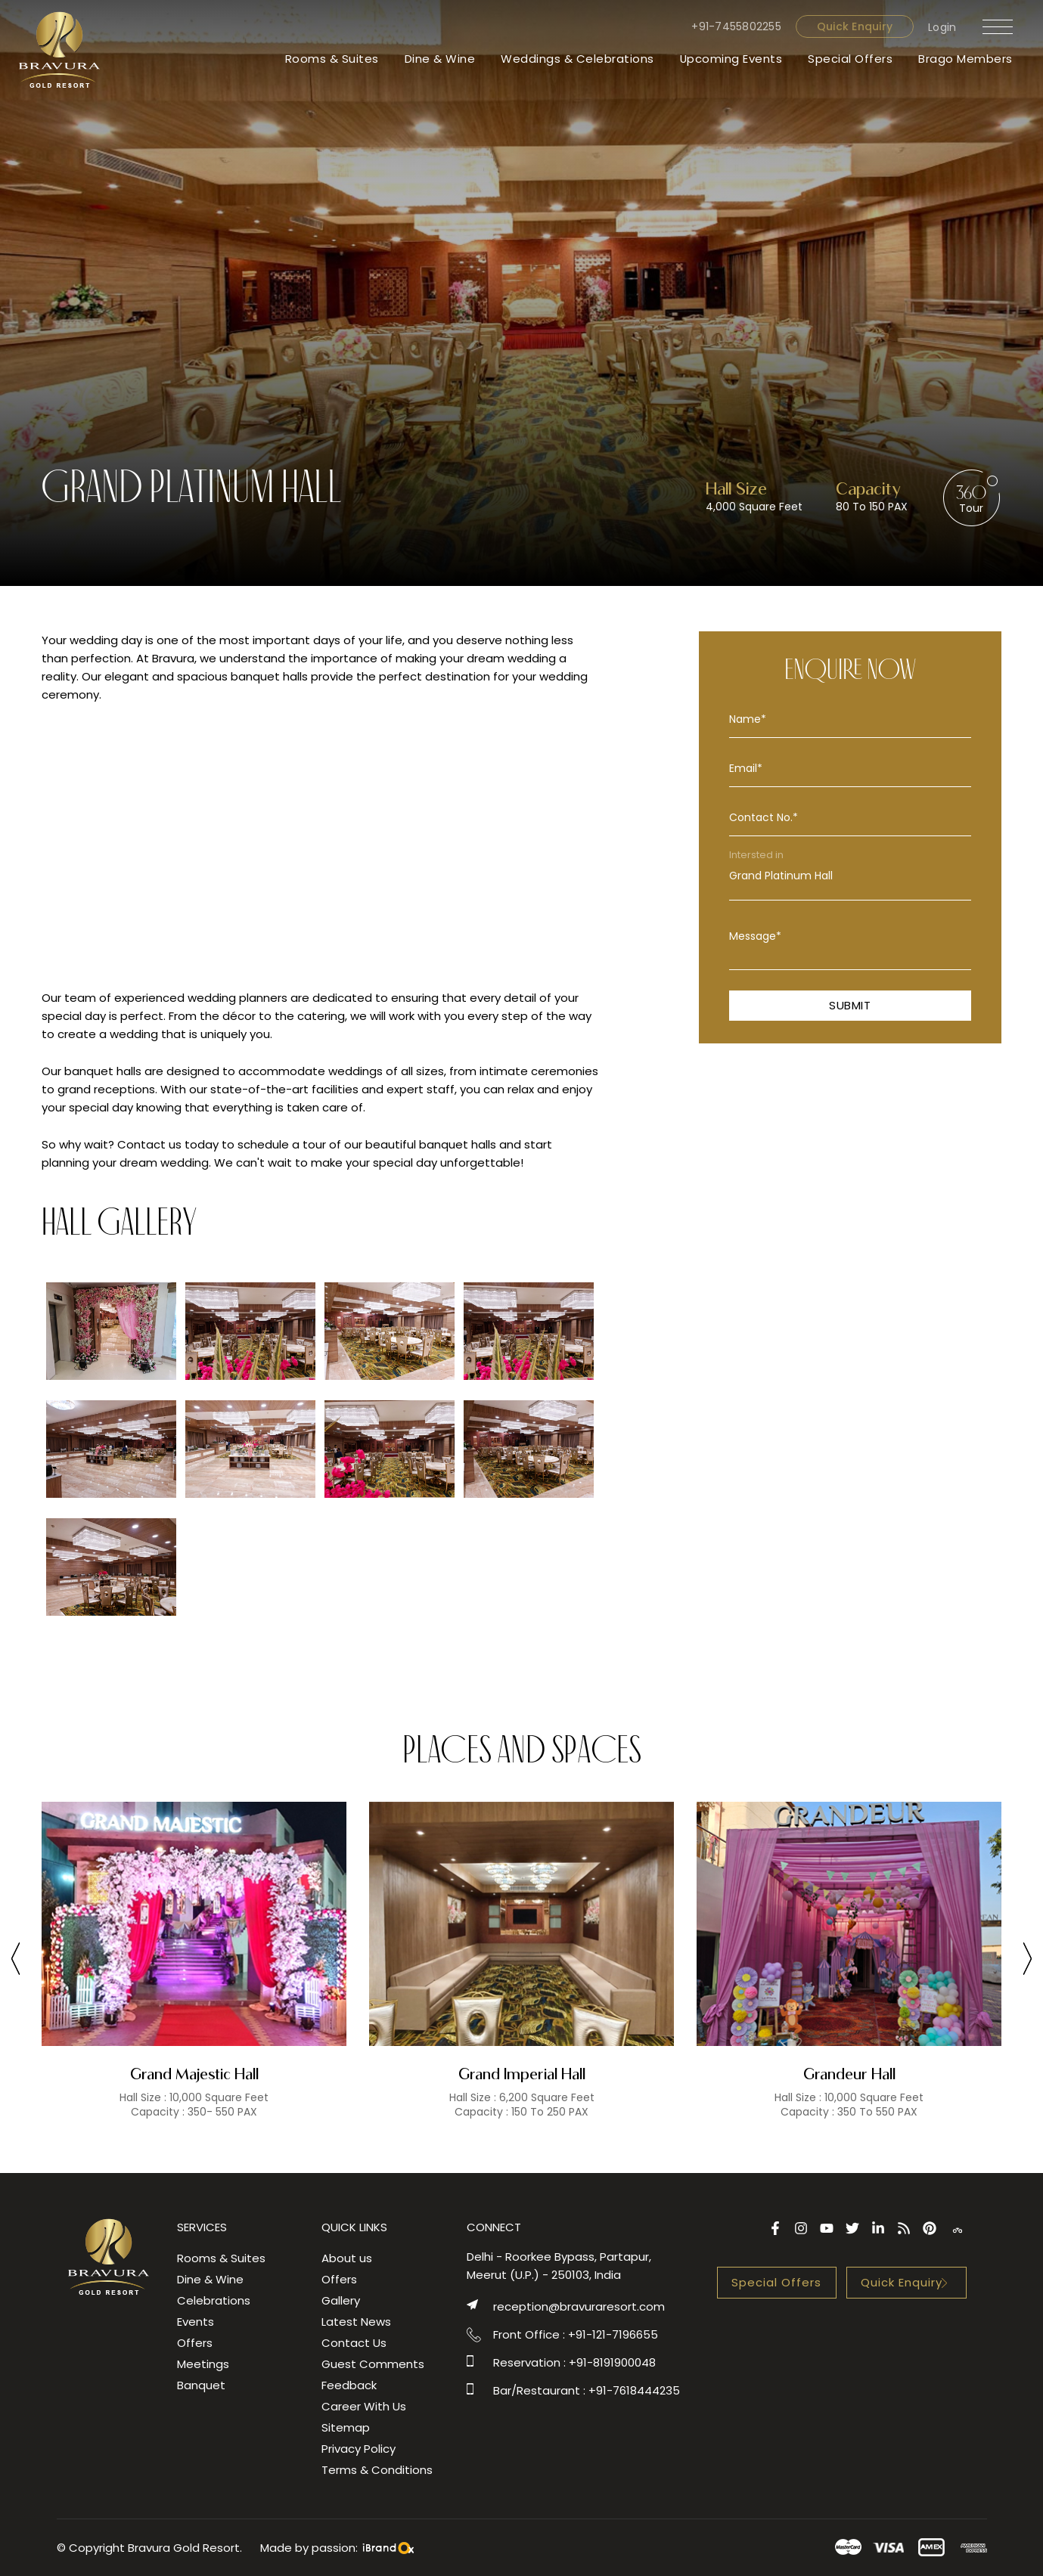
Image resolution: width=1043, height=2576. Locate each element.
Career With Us (363, 2406)
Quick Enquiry (854, 26)
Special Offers (850, 59)
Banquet (201, 2385)
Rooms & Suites (331, 59)
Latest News (356, 2322)
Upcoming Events (731, 59)
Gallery (340, 2300)
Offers (195, 2343)
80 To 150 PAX (872, 506)
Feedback (349, 2385)
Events (195, 2322)
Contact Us (353, 2343)
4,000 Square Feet (754, 506)
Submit (850, 1005)
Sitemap (345, 2427)
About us (346, 2258)
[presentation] (15, 1961)
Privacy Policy (358, 2449)
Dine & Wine (439, 59)
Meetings (203, 2364)
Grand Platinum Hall (850, 876)
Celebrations (213, 2300)
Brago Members (965, 59)
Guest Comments (372, 2364)
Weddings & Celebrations (576, 59)
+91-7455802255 (736, 26)
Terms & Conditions (377, 2470)
